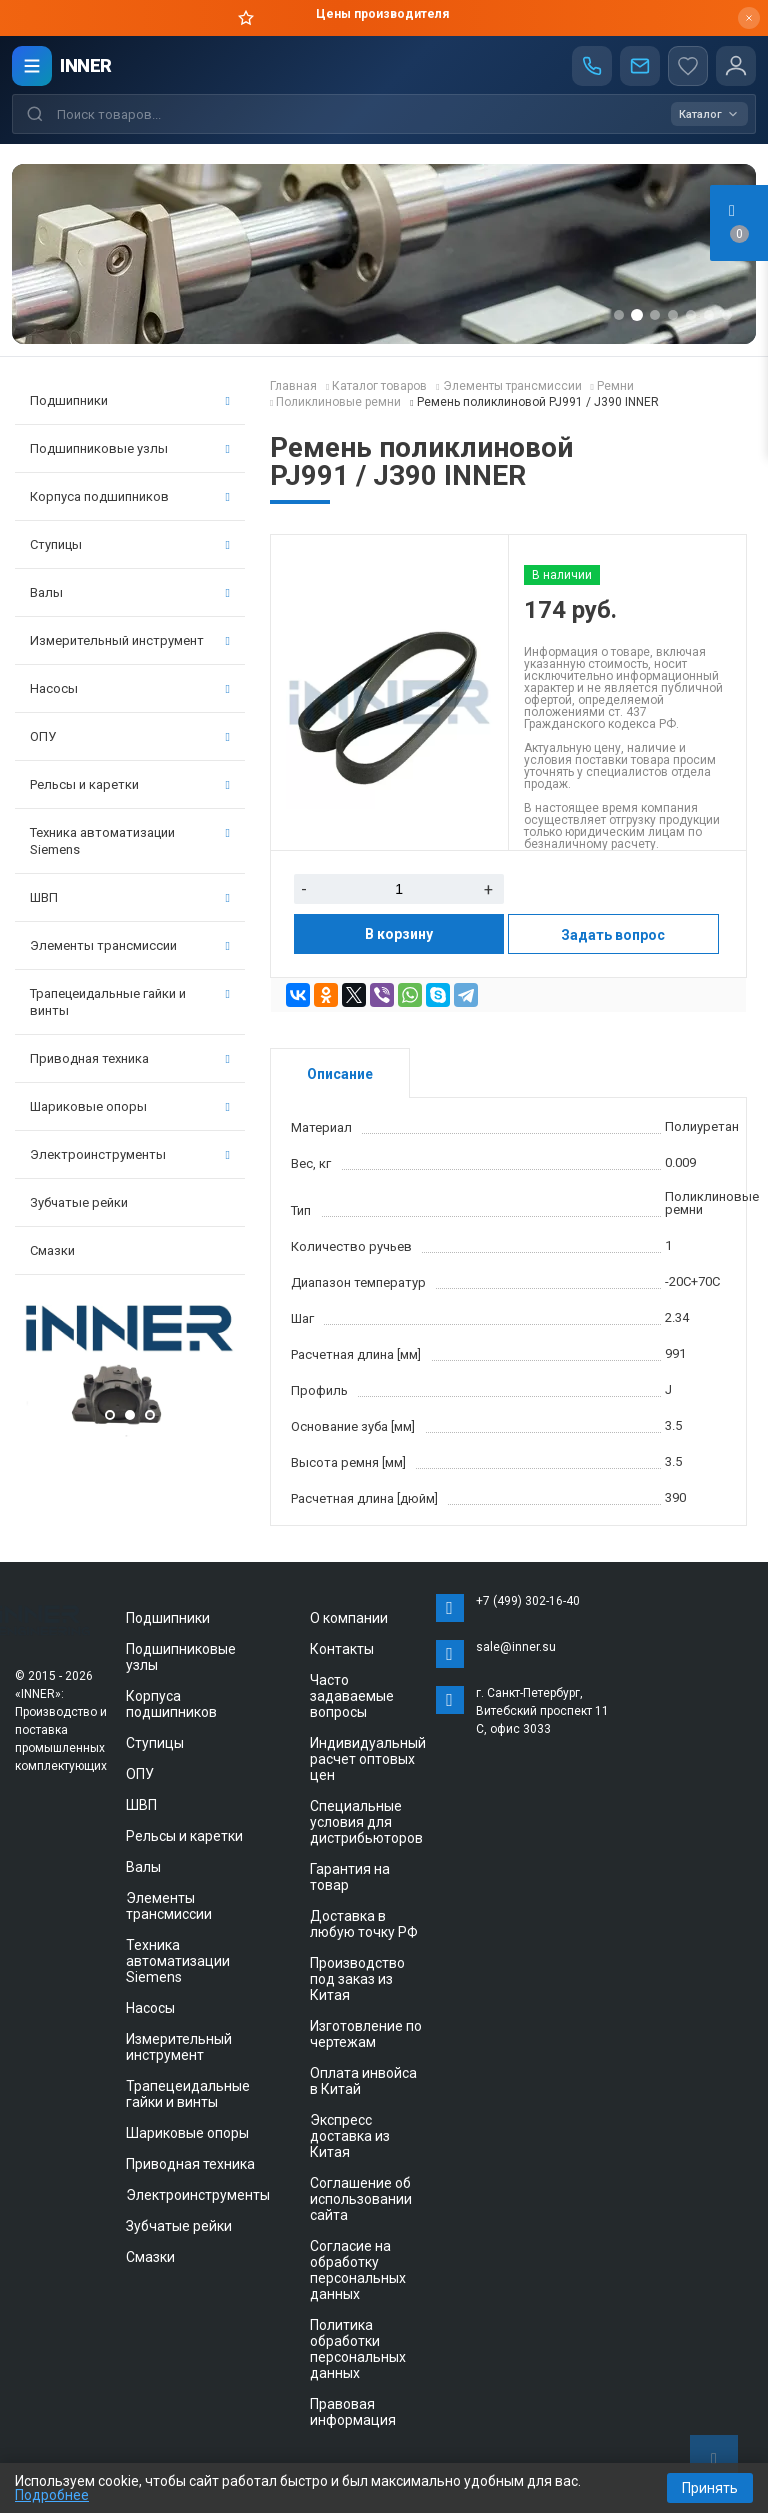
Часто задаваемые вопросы (352, 1696)
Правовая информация (353, 2412)
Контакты (342, 1649)
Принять (710, 2488)
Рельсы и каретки (130, 784)
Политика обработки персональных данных (358, 2349)
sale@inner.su (516, 1647)
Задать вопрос (613, 935)
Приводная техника (130, 1058)
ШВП (130, 897)
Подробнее (52, 2495)
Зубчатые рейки (79, 1202)
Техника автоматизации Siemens (130, 841)
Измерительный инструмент (130, 640)
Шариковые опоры (130, 1106)
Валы (130, 592)
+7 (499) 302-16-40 (528, 1601)
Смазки (52, 1250)
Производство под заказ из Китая (357, 1979)
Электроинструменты (130, 1154)
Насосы (130, 688)
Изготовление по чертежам (366, 2034)
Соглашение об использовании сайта (361, 2199)
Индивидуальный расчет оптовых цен (368, 1759)
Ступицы (130, 544)
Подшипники (130, 400)
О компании (349, 1618)
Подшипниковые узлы (130, 448)
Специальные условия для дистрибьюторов (366, 1822)
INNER (86, 65)
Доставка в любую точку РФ (364, 1924)
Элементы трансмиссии (130, 945)
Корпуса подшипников (130, 496)
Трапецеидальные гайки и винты (130, 1002)
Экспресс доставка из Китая (350, 2136)
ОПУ (130, 736)
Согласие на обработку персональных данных (358, 2270)
